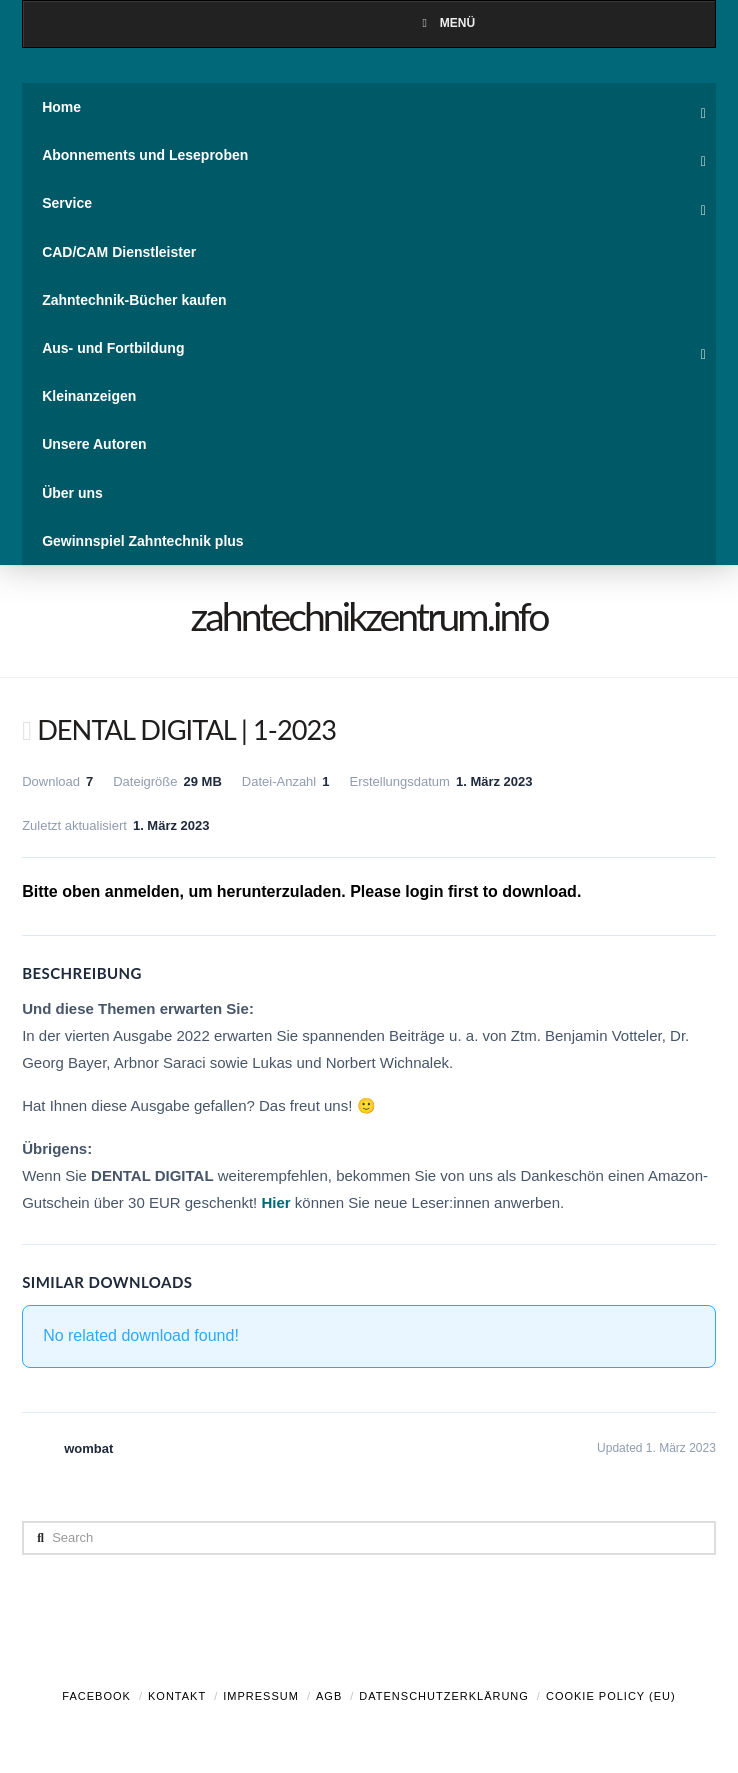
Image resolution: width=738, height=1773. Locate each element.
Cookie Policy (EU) (611, 1696)
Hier (275, 1202)
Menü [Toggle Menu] (446, 23)
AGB (329, 1696)
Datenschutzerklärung (444, 1696)
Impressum (261, 1696)
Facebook (96, 1696)
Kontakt (177, 1696)
